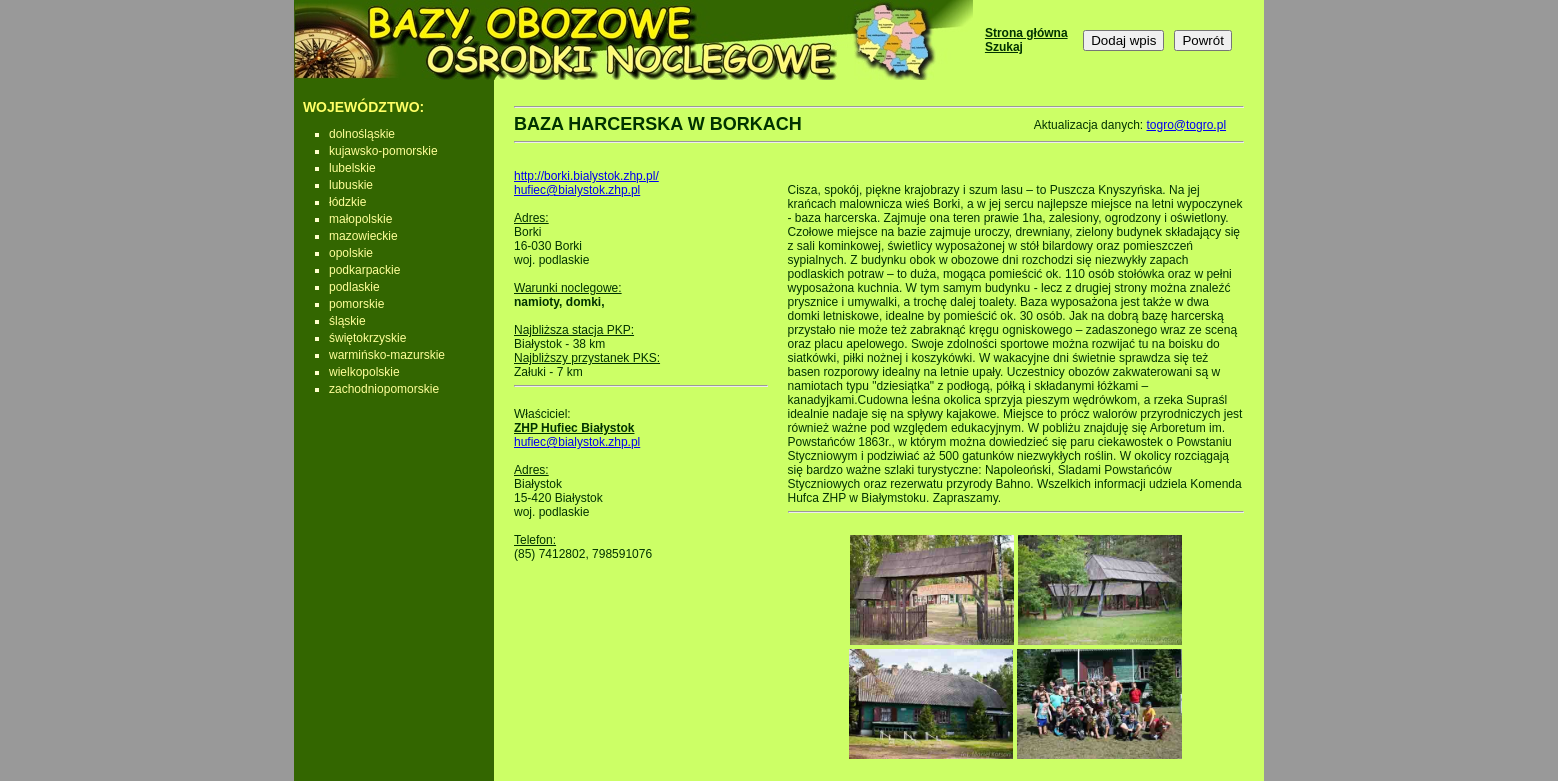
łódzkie (347, 202)
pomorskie (356, 304)
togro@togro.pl (1186, 125)
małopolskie (360, 219)
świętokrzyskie (367, 338)
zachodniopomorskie (384, 389)
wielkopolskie (364, 372)
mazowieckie (363, 236)
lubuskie (351, 185)
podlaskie (354, 287)
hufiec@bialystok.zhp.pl (577, 190)
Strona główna (1026, 33)
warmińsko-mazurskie (387, 355)
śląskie (347, 321)
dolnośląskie (362, 134)
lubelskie (352, 168)
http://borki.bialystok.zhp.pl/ (586, 176)
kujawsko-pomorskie (383, 151)
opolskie (351, 253)
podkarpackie (364, 270)
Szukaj (1004, 47)
